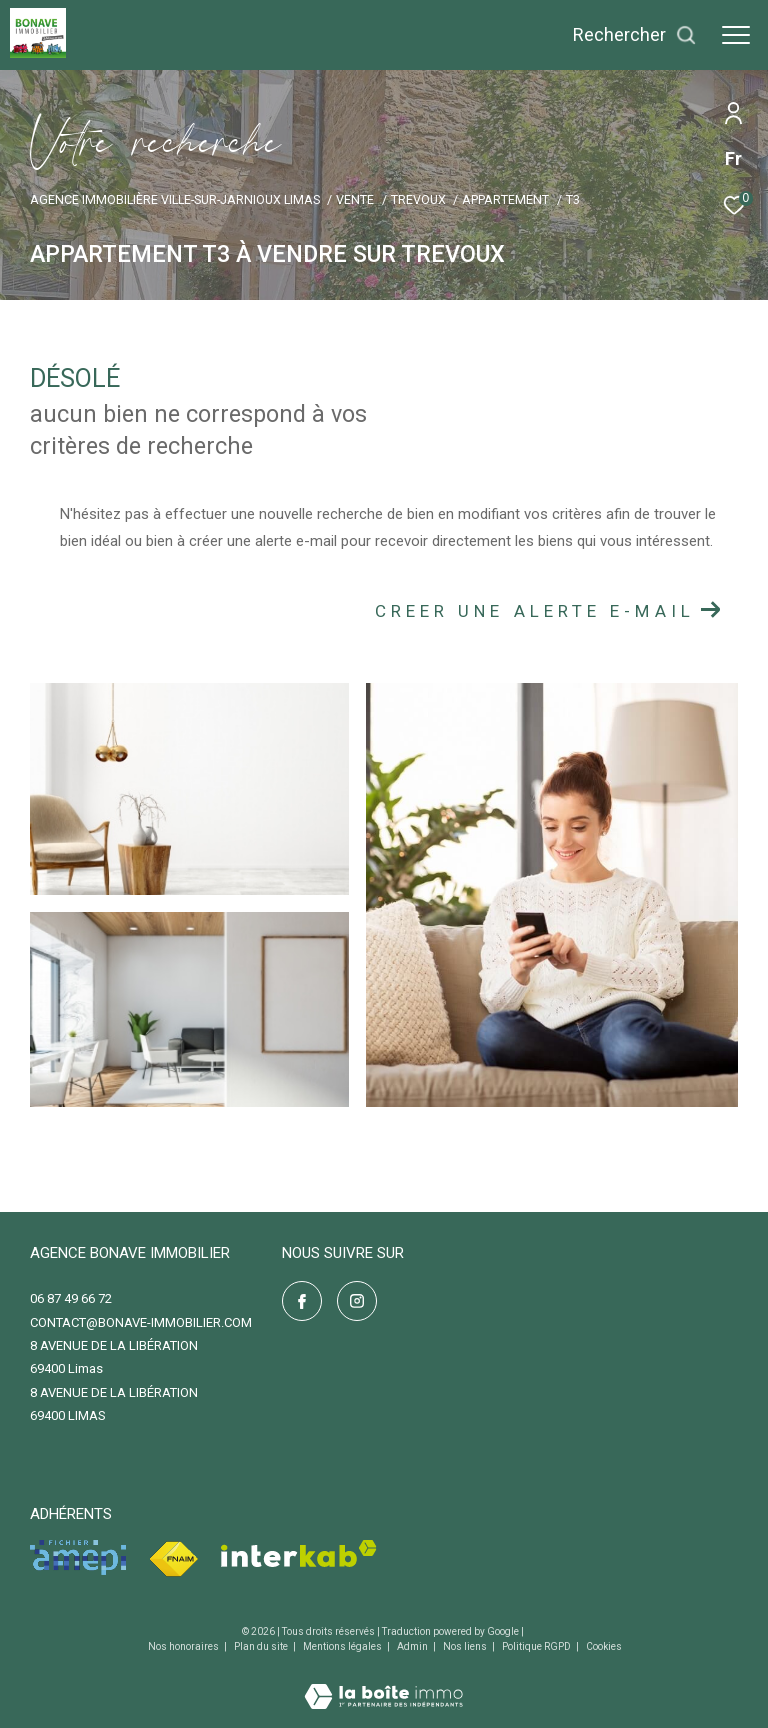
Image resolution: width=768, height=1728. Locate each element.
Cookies (604, 1646)
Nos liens (466, 1646)
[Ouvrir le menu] (736, 35)
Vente (355, 199)
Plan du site (262, 1646)
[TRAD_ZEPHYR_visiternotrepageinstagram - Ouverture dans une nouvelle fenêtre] (357, 1301)
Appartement (505, 199)
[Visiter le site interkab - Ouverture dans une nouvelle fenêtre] (299, 1553)
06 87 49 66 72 (71, 1298)
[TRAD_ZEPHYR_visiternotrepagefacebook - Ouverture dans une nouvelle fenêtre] (302, 1301)
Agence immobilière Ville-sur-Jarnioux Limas (175, 199)
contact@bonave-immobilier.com (141, 1322)
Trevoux (418, 199)
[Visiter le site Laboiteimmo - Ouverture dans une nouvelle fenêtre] (383, 1683)
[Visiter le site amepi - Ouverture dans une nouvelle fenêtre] (78, 1557)
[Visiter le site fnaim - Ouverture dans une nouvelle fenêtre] (173, 1559)
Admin (413, 1646)
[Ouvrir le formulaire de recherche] (635, 35)
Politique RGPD (536, 1646)
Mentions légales (343, 1646)
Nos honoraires (184, 1646)
